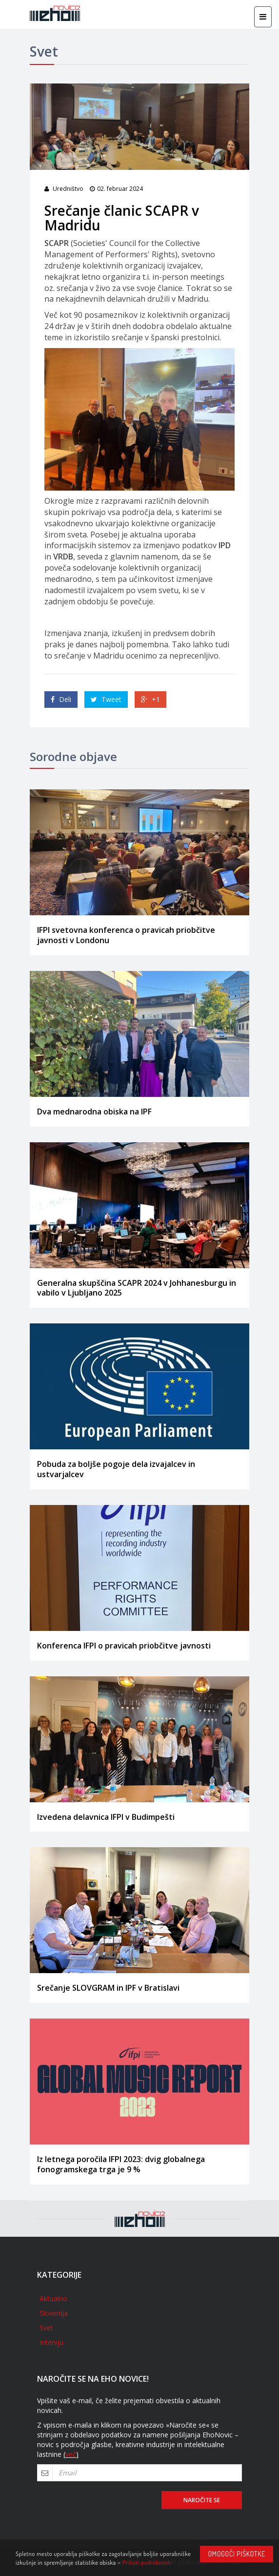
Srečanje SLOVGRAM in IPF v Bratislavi (108, 1987)
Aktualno (53, 2298)
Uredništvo (68, 189)
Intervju (51, 2342)
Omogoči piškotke (236, 2554)
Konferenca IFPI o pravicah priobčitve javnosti (124, 1645)
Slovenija (54, 2313)
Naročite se (201, 2500)
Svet (46, 2327)
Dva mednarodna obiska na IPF (94, 1111)
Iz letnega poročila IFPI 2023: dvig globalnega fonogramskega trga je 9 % (121, 2164)
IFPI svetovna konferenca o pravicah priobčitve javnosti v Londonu (126, 935)
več (70, 2454)
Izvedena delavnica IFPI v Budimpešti (106, 1817)
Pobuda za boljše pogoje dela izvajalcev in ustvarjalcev (116, 1469)
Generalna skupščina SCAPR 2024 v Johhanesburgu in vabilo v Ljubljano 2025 (136, 1288)
